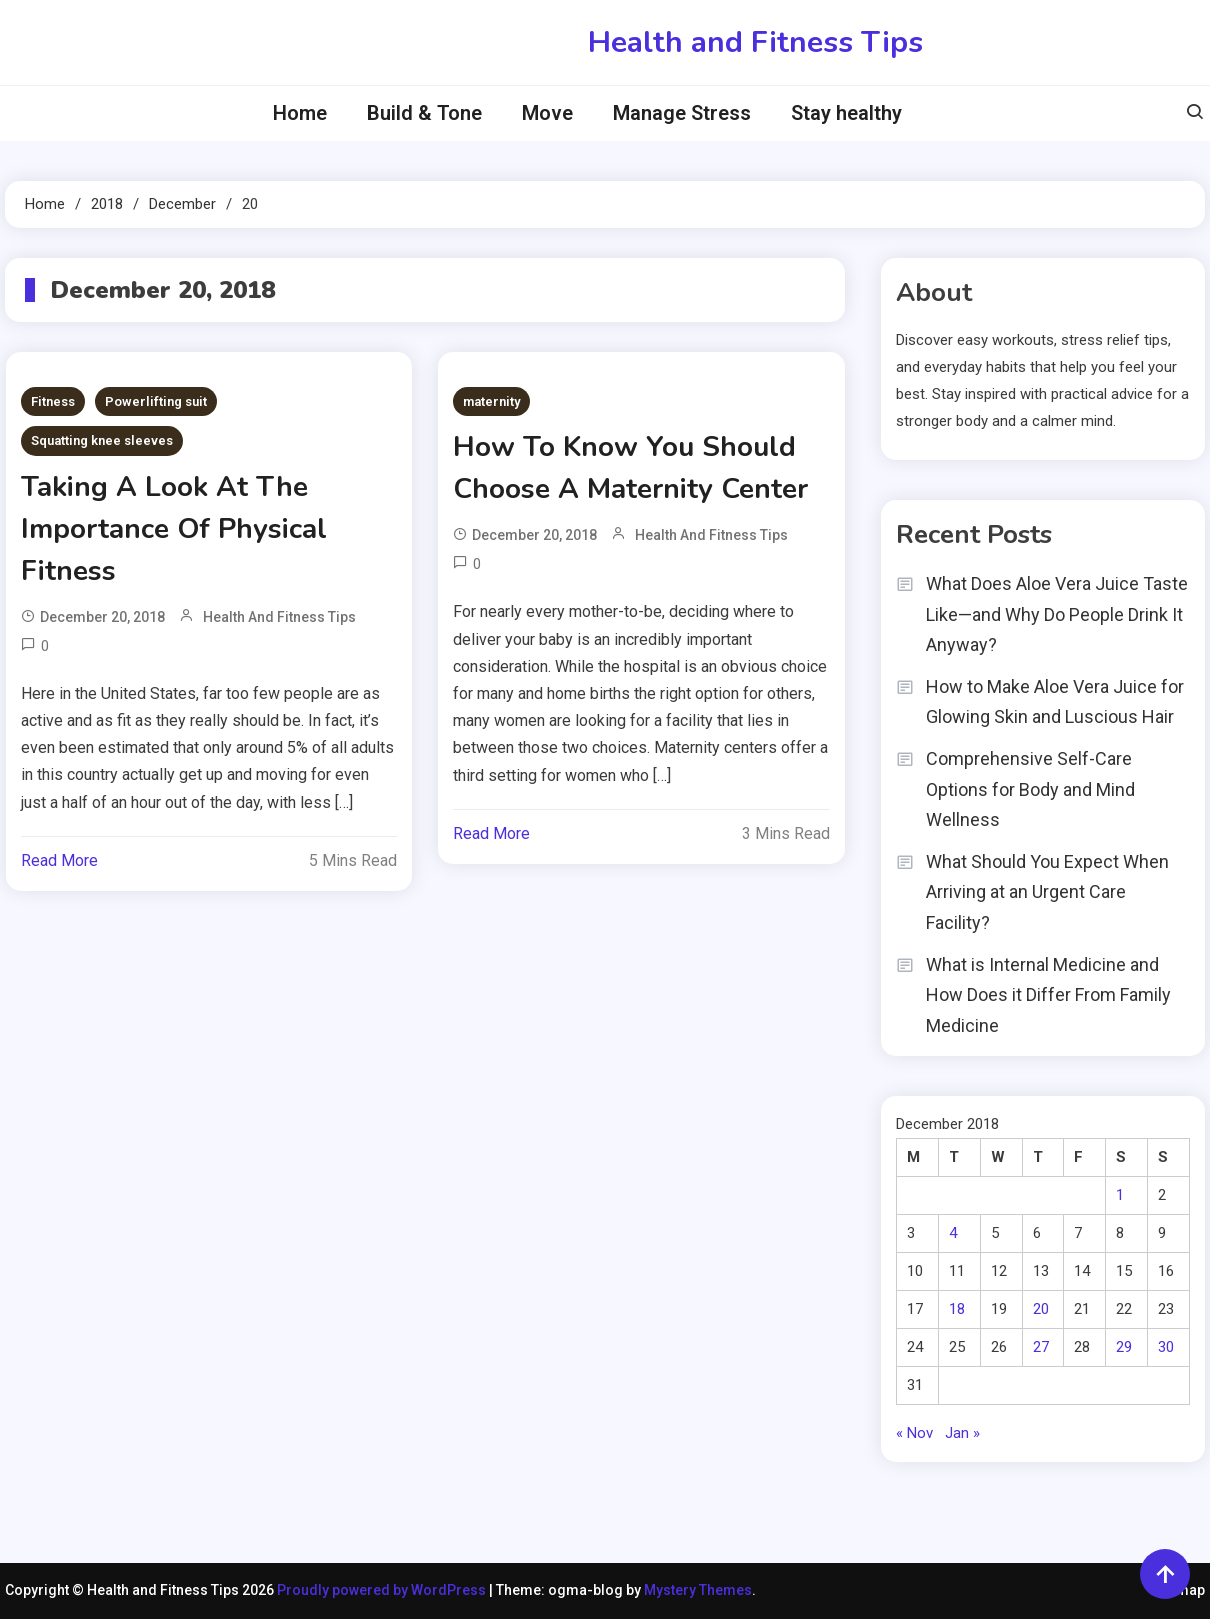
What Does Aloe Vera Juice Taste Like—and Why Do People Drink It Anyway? (1057, 614)
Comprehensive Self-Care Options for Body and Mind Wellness (1030, 789)
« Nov (914, 1433)
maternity (491, 401)
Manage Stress (682, 113)
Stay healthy (846, 113)
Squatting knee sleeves (102, 440)
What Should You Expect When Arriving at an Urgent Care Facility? (1047, 892)
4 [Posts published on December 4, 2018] (953, 1233)
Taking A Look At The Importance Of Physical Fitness (174, 529)
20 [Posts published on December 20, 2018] (1041, 1309)
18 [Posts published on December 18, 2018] (957, 1309)
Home (300, 113)
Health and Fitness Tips (755, 42)
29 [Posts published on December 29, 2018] (1124, 1347)
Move (547, 113)
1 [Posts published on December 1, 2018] (1120, 1195)
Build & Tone (424, 113)
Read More (59, 860)
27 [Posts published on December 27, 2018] (1041, 1347)
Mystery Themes (698, 1590)
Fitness (53, 401)
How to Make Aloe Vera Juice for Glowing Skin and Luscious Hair (1055, 702)
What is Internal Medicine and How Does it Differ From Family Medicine (1048, 995)
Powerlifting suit (156, 401)
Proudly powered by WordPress (383, 1590)
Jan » (962, 1433)
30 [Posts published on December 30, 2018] (1166, 1347)
